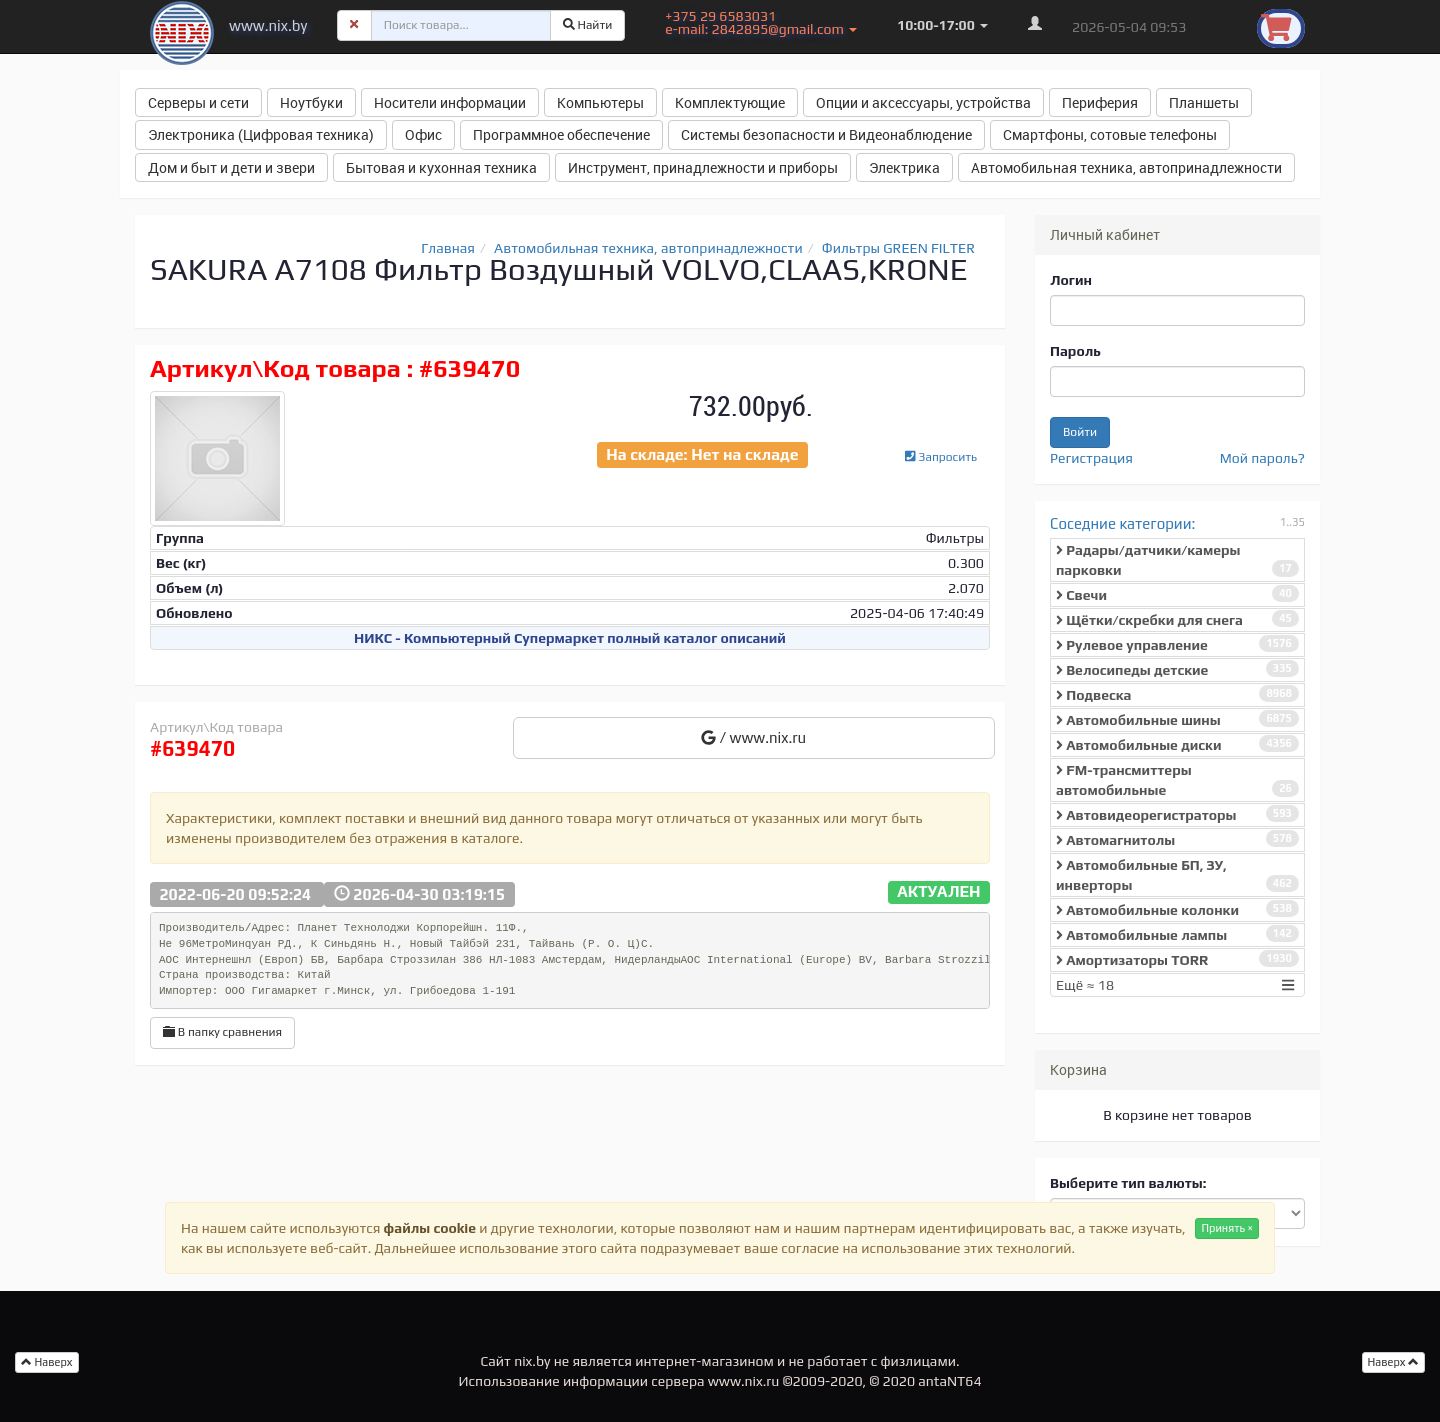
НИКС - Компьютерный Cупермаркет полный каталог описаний (570, 638)
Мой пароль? (1262, 458)
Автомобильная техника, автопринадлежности (648, 248)
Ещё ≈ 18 (1177, 985)
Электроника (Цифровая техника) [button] (261, 134)
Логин (1071, 280)
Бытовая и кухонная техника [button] (441, 167)
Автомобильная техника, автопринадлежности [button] (1126, 167)
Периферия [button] (1100, 102)
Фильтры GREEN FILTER (898, 248)
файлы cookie (430, 1228)
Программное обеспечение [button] (561, 134)
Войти (1080, 432)
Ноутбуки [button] (311, 102)
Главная (448, 248)
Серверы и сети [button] (198, 102)
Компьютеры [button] (600, 102)
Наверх (1394, 1362)
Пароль (1075, 351)
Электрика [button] (904, 167)
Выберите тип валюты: (1128, 1183)
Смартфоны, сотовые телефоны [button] (1110, 134)
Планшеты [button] (1204, 102)
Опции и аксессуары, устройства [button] (923, 102)
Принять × (1227, 1228)
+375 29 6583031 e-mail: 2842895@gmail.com (761, 22)
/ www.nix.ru (753, 737)
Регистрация (1091, 458)
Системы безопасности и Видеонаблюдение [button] (826, 134)
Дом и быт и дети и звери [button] (231, 167)
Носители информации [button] (450, 102)
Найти (588, 25)
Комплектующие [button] (730, 102)
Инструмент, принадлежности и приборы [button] (703, 167)
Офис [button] (423, 134)
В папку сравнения (222, 1032)
